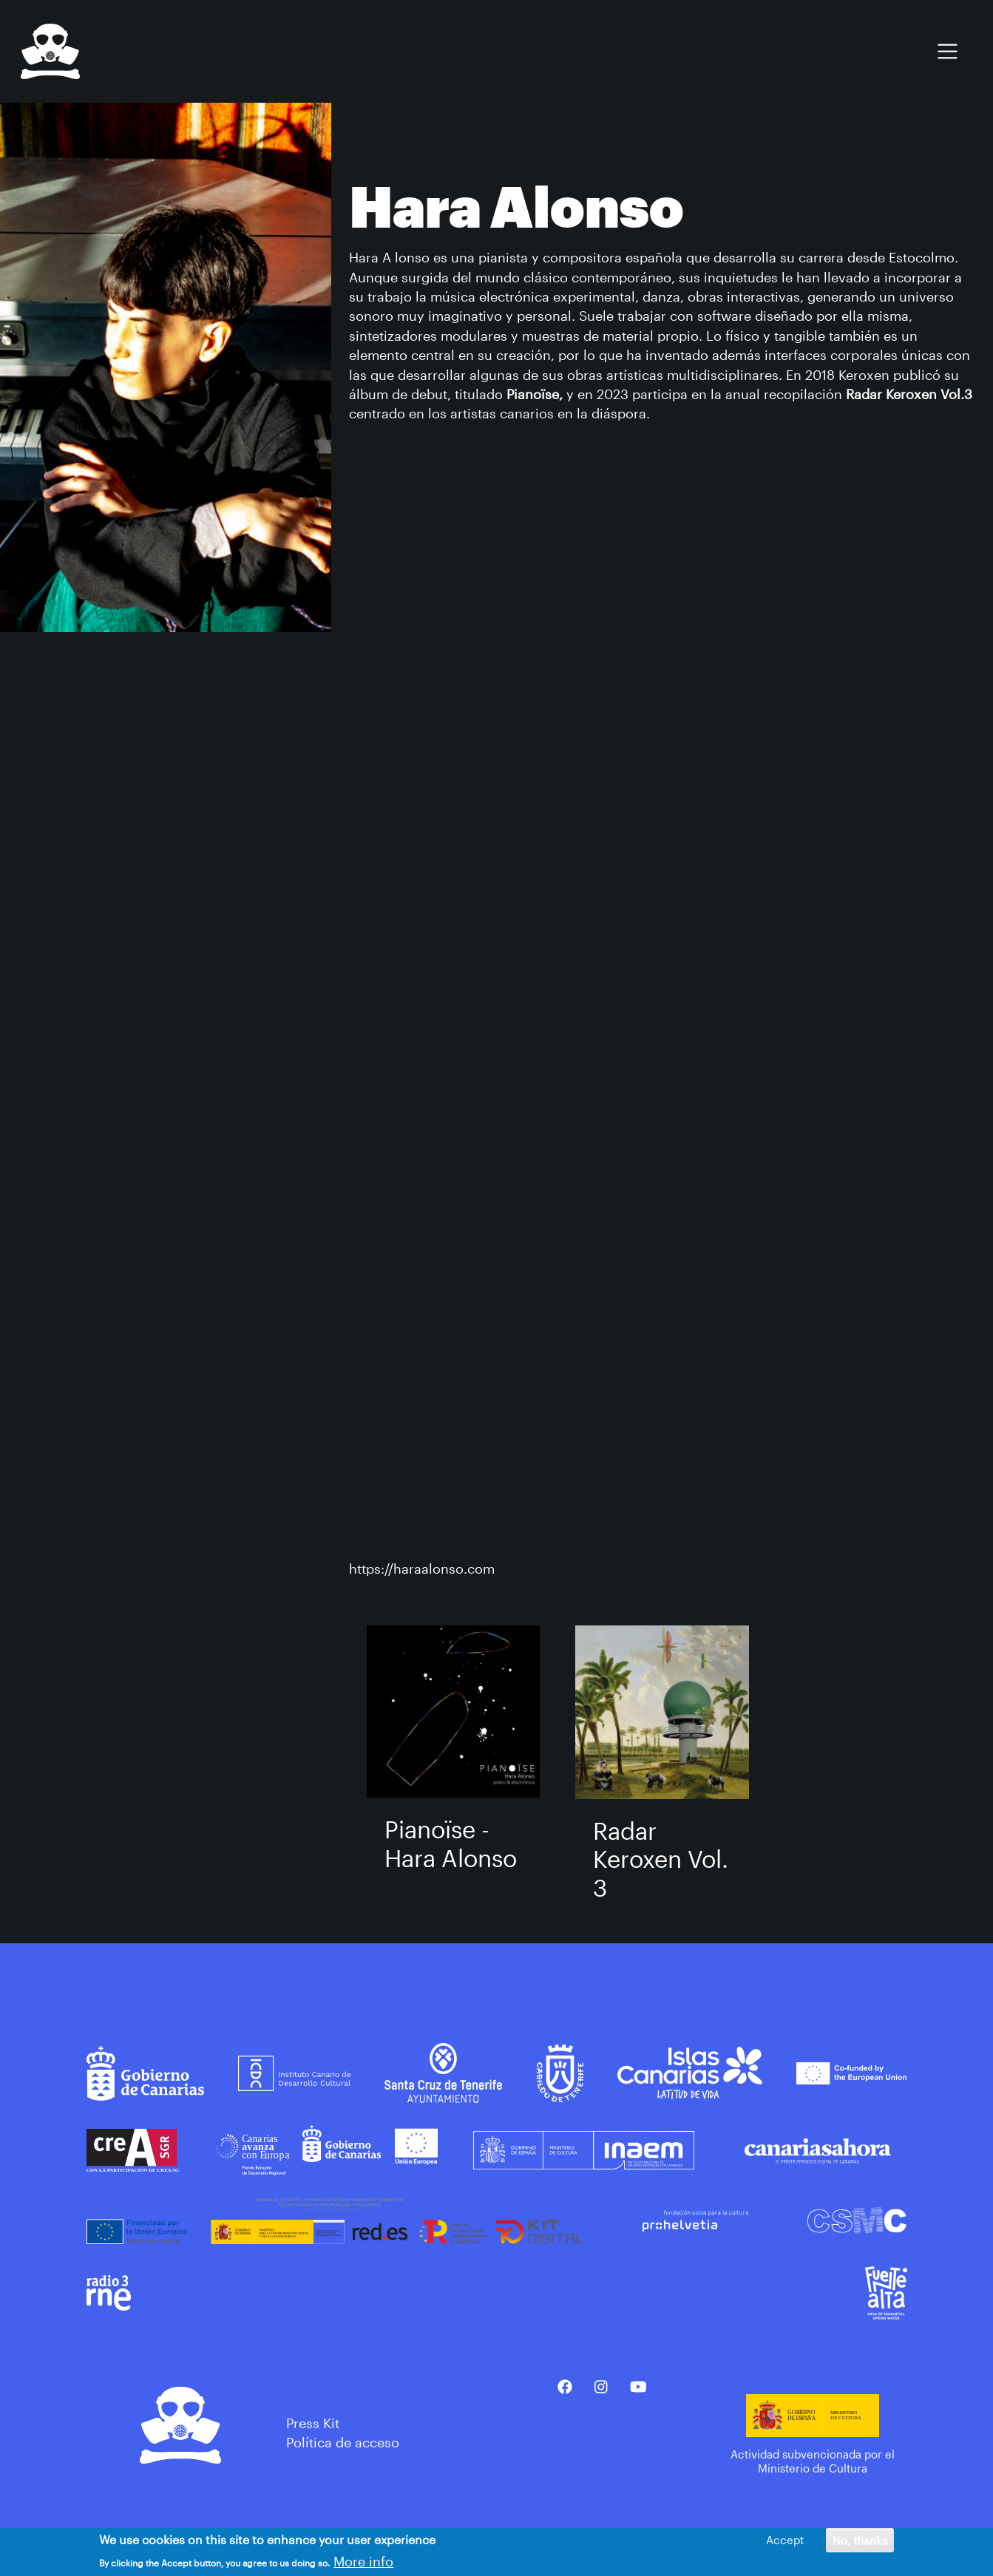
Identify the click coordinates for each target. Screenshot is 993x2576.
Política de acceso (342, 2442)
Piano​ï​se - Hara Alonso (450, 1843)
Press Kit (312, 2423)
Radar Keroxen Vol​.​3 (660, 1859)
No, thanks (860, 2539)
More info (363, 2561)
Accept (785, 2539)
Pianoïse (532, 394)
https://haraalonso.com (422, 1568)
